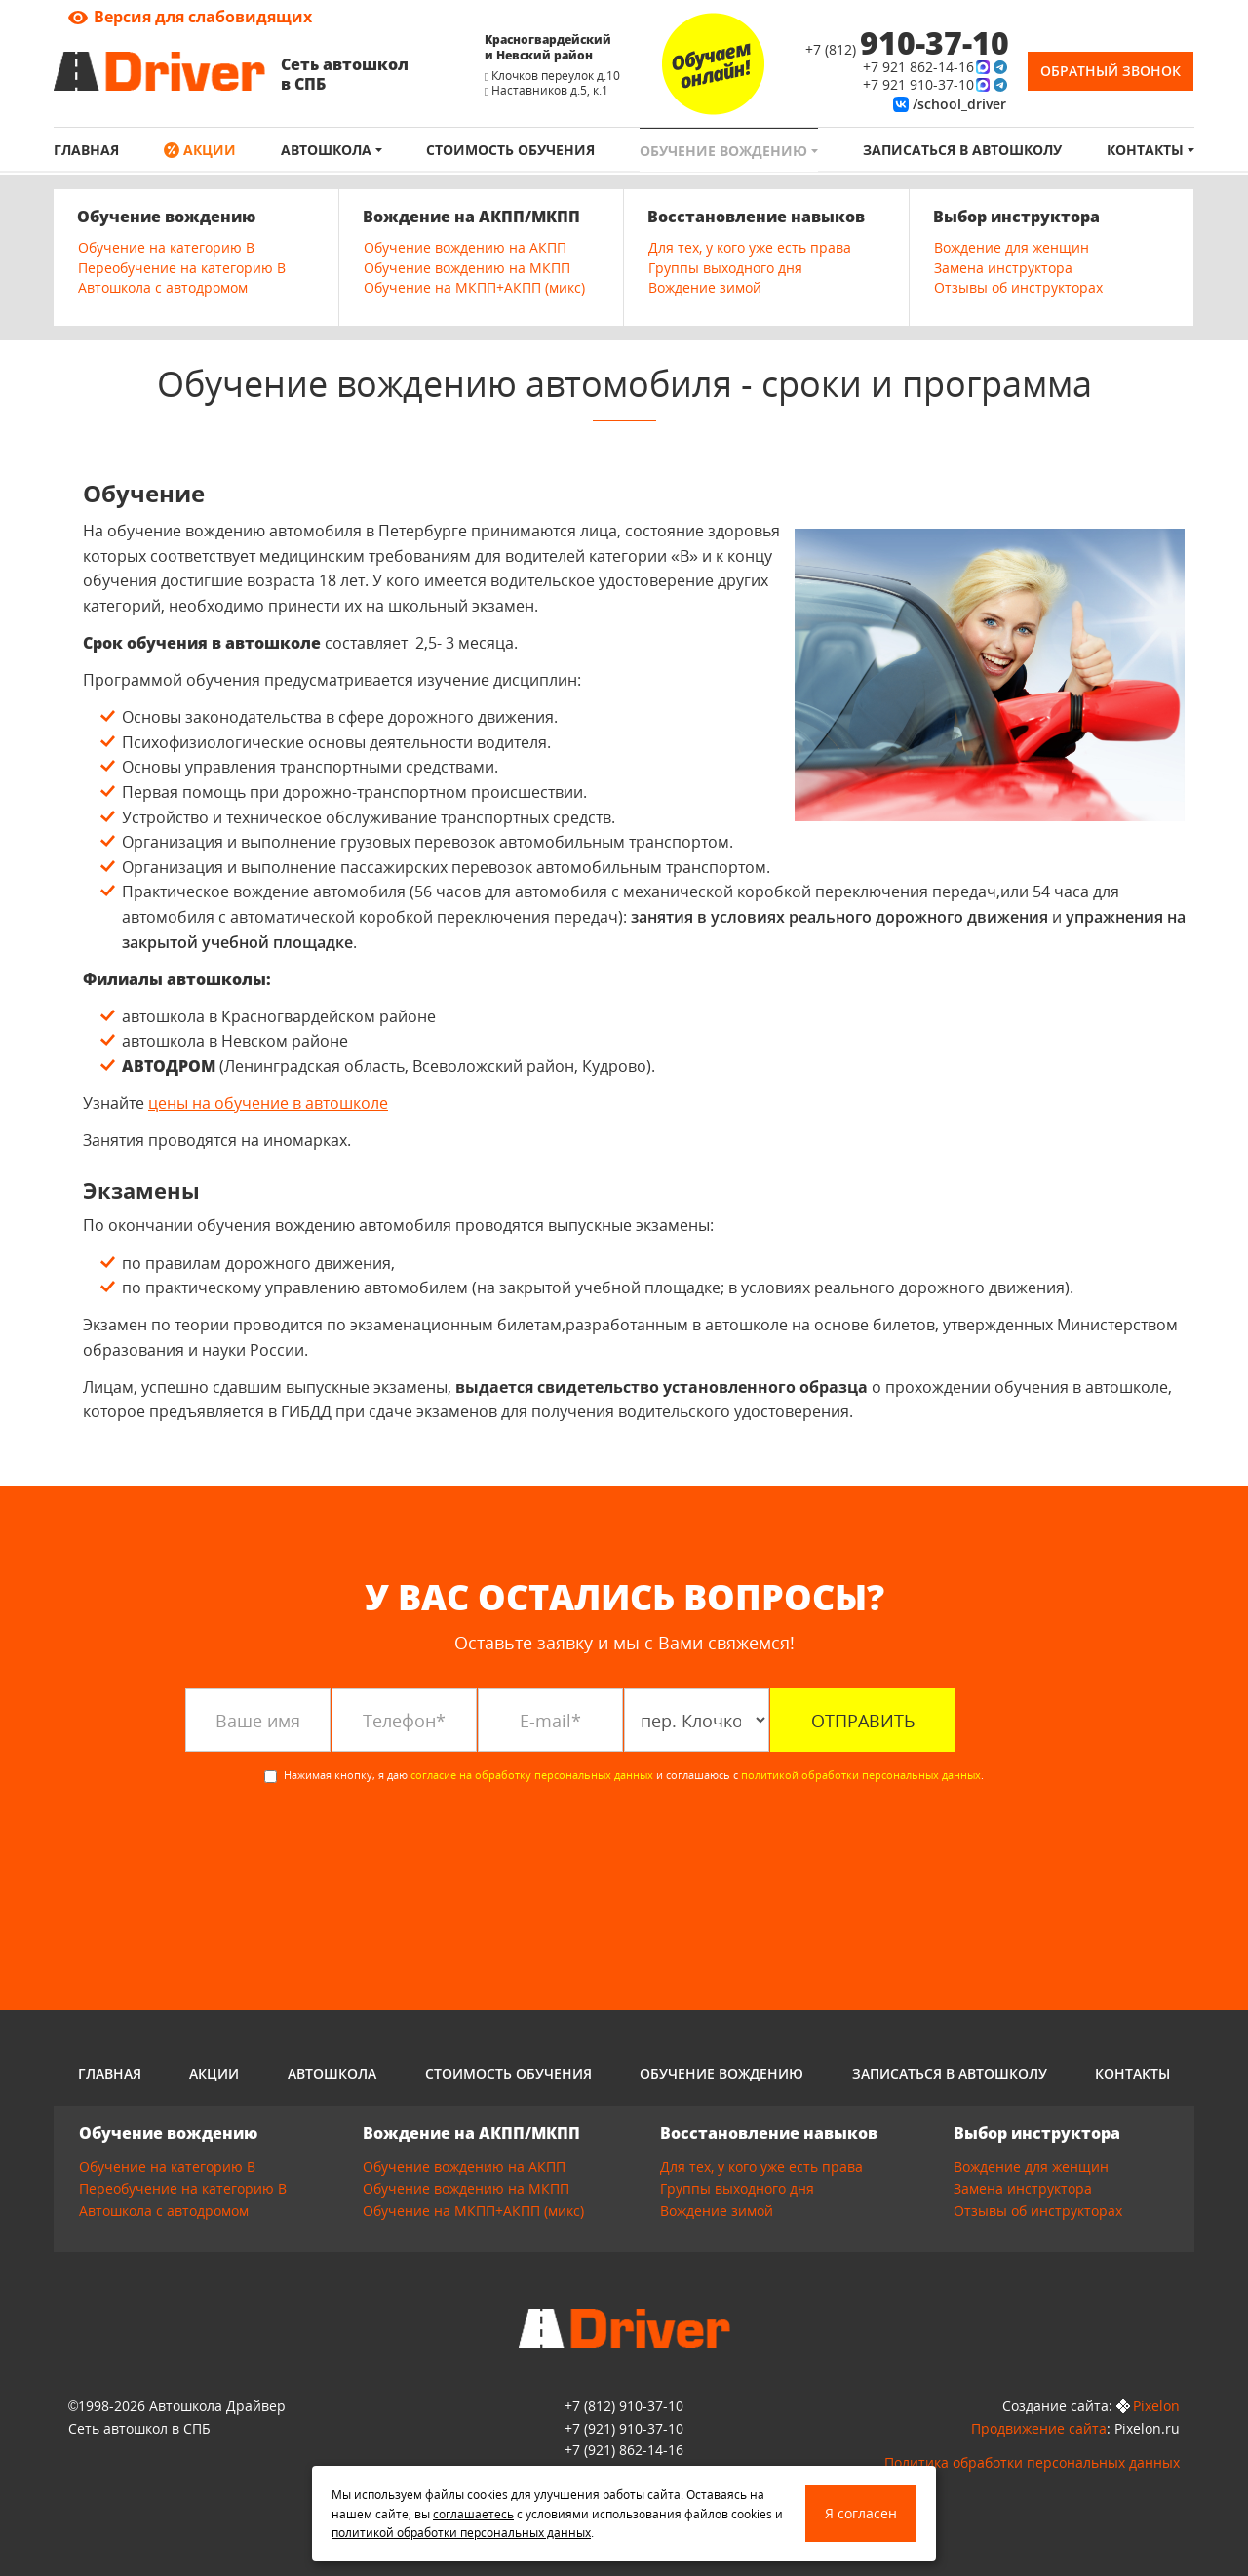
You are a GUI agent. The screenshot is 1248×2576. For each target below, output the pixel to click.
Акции (207, 149)
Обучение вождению (725, 150)
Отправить (863, 1720)
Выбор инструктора (1016, 216)
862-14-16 (624, 2449)
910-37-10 (624, 2428)
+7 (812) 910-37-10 (624, 2406)
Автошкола (328, 149)
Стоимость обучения (510, 149)
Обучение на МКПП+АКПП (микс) (474, 287)
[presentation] (333, 1843)
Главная (86, 149)
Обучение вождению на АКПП (465, 247)
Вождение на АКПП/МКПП (471, 216)
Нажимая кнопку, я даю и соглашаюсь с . (624, 1775)
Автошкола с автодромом (163, 287)
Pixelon (1156, 2406)
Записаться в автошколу (962, 149)
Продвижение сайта (1039, 2428)
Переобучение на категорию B (182, 267)
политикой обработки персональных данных (861, 1774)
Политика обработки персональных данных (1032, 2462)
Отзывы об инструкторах (1018, 287)
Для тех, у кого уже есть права (749, 247)
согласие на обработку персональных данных (531, 1774)
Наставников (529, 90)
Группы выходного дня (725, 267)
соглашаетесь (473, 2514)
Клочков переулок (542, 75)
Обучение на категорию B (166, 247)
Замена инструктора (1003, 267)
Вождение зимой (704, 287)
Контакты (1147, 149)
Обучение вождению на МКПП (467, 267)
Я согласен (861, 2513)
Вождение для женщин (1011, 247)
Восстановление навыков (756, 216)
